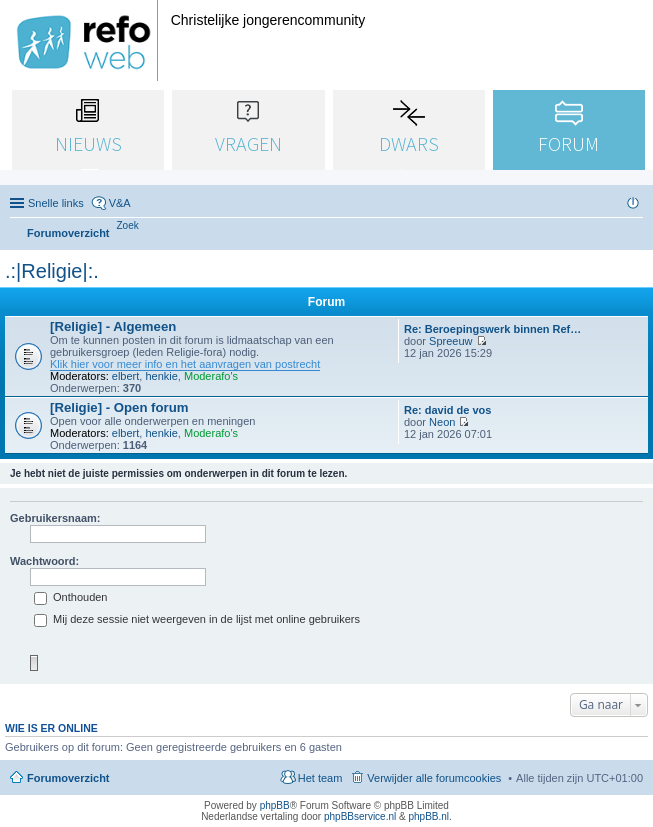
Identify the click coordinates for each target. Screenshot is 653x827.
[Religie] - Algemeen (113, 326)
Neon (442, 422)
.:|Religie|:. (52, 271)
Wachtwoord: (44, 561)
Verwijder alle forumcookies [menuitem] (434, 778)
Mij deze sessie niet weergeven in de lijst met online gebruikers (197, 619)
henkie (161, 376)
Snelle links (56, 203)
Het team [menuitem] (320, 778)
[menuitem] (128, 225)
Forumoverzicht (68, 778)
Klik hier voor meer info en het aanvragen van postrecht (185, 364)
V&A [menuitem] (120, 203)
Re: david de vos (447, 410)
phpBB (275, 805)
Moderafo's (211, 376)
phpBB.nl (428, 816)
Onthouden (71, 597)
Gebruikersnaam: (55, 518)
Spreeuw (450, 341)
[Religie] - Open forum (119, 407)
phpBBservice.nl (360, 816)
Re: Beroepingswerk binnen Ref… (492, 329)
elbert (126, 376)
